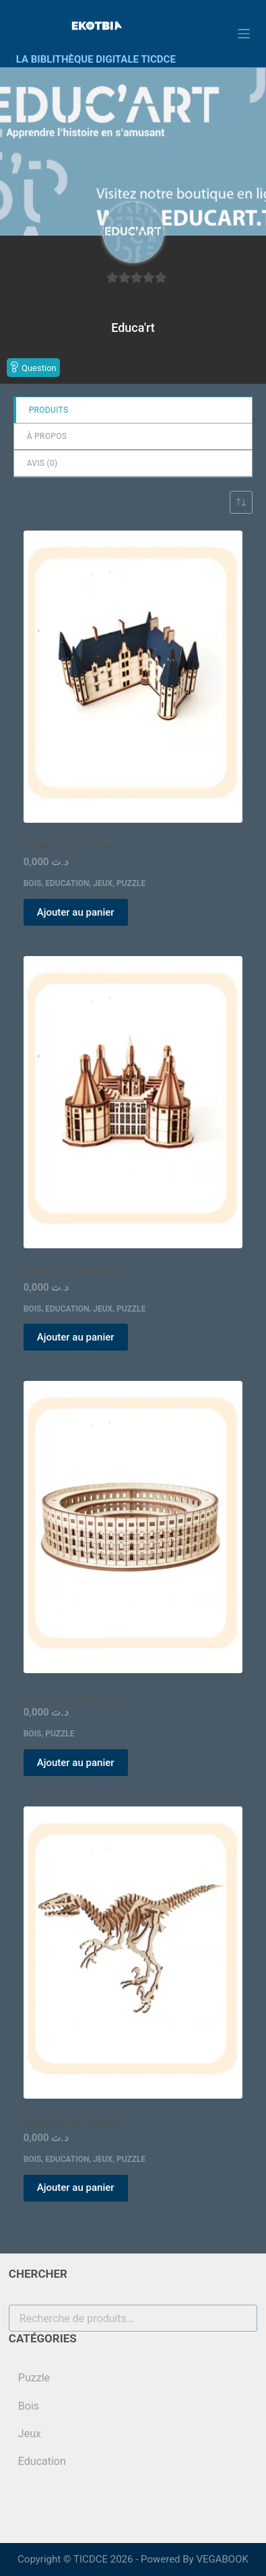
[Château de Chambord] (133, 1102)
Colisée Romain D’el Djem (77, 1696)
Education (67, 883)
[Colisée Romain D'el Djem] (133, 1527)
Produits (49, 410)
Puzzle (131, 883)
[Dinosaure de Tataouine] (133, 1952)
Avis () (42, 463)
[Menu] (244, 34)
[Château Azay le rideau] (133, 677)
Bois (33, 883)
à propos (47, 436)
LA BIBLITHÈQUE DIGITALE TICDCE (96, 59)
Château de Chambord (70, 1271)
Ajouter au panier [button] (75, 912)
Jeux (102, 883)
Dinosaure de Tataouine (73, 2122)
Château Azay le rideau (71, 846)
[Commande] (241, 502)
